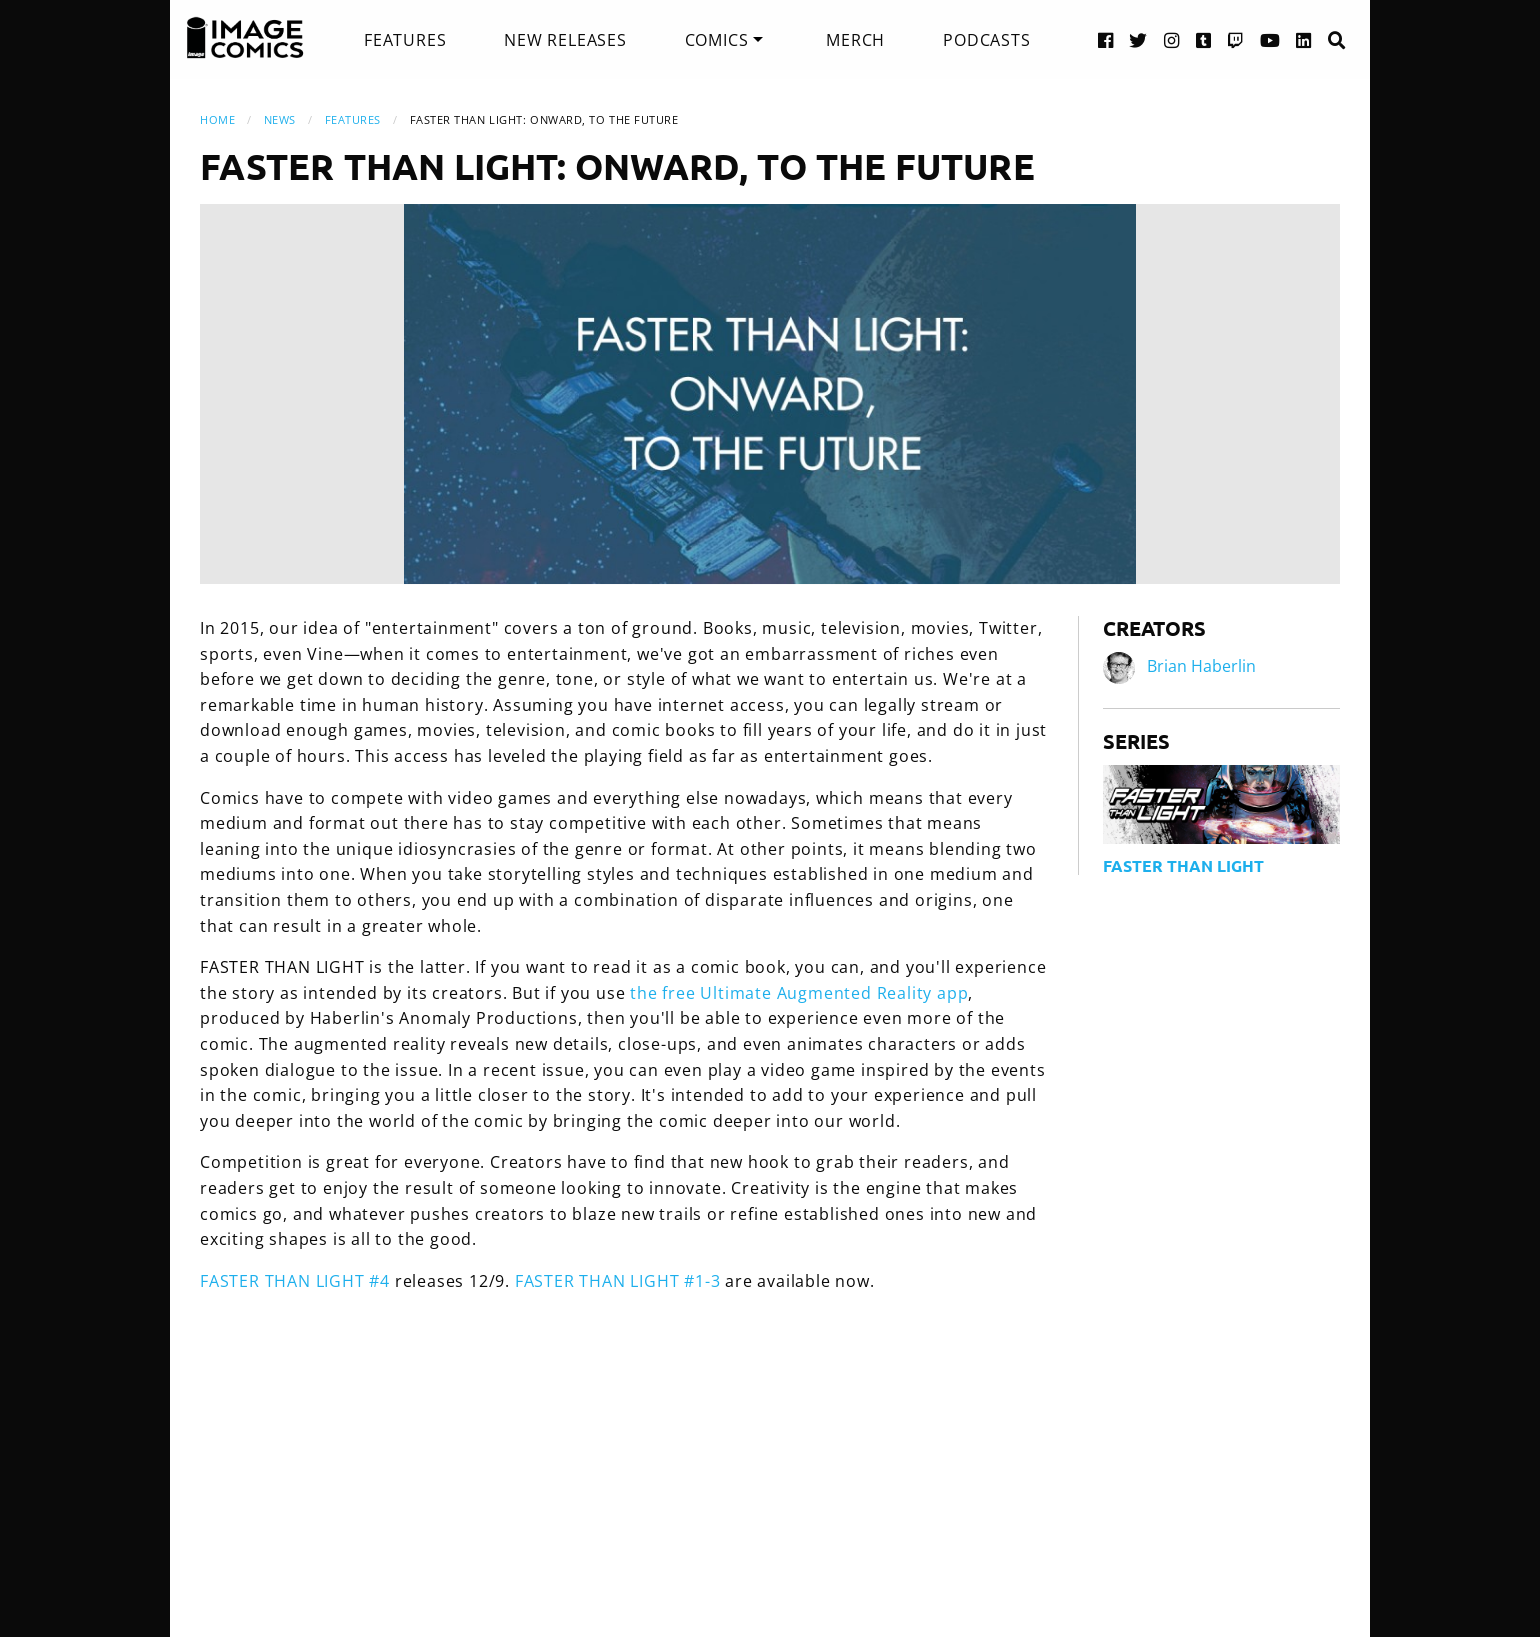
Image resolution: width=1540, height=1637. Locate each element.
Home (217, 119)
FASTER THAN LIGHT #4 (295, 1281)
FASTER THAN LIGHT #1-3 (618, 1281)
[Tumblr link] (1204, 39)
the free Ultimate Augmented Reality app (799, 993)
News (280, 119)
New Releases (565, 40)
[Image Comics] (245, 38)
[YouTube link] (1270, 39)
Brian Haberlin (1201, 666)
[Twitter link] (1138, 39)
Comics (717, 40)
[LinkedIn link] (1304, 39)
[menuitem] (405, 40)
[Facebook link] (1106, 39)
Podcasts (986, 40)
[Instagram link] (1172, 39)
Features (405, 40)
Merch (855, 40)
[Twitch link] (1236, 39)
